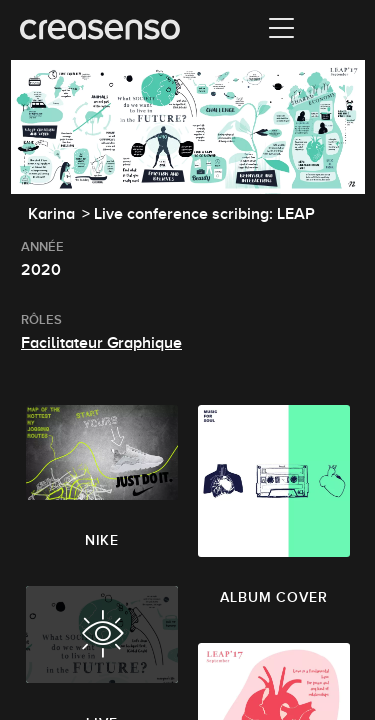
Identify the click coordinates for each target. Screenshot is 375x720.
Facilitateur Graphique (101, 343)
